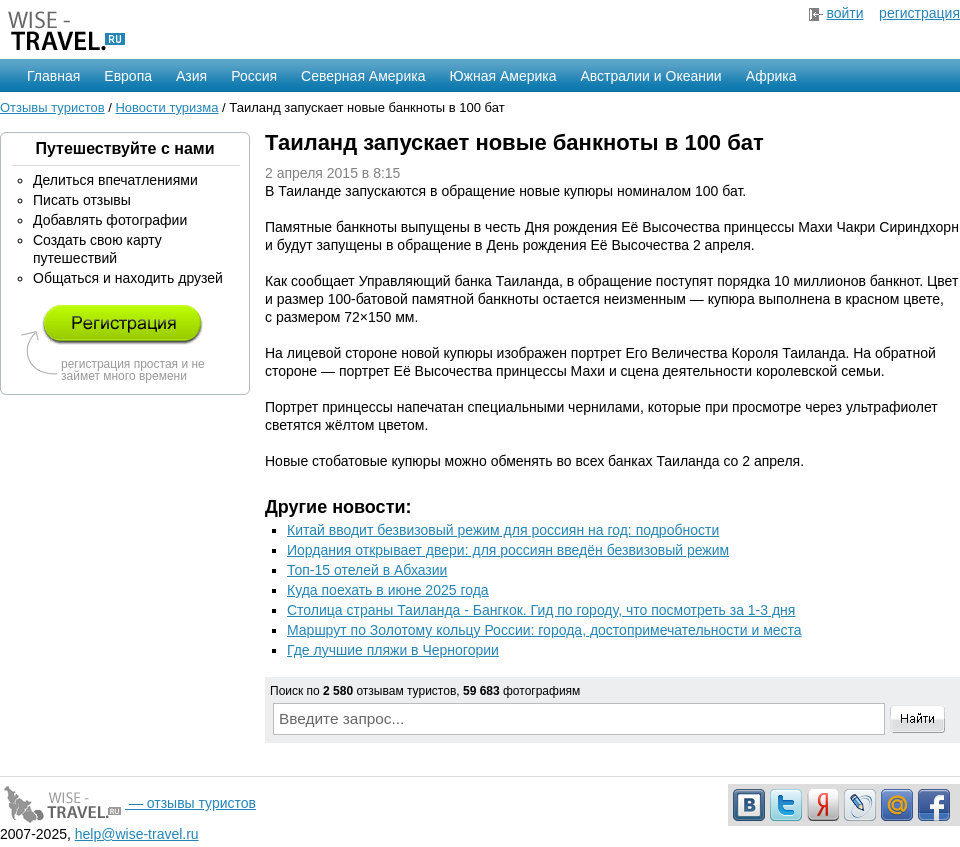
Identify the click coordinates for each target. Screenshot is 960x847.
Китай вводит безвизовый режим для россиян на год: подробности (503, 530)
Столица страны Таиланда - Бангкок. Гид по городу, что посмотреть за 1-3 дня (541, 610)
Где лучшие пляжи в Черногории (393, 650)
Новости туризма (166, 107)
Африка (771, 76)
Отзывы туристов (52, 107)
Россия (254, 76)
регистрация (919, 13)
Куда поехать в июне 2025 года (388, 590)
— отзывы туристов (128, 803)
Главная (53, 76)
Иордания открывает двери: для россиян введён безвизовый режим (508, 550)
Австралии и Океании (651, 76)
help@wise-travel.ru (137, 834)
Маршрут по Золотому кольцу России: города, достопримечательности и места (544, 630)
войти (844, 13)
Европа (128, 76)
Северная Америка (363, 76)
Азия (191, 76)
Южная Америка (502, 76)
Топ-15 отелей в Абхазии (367, 570)
